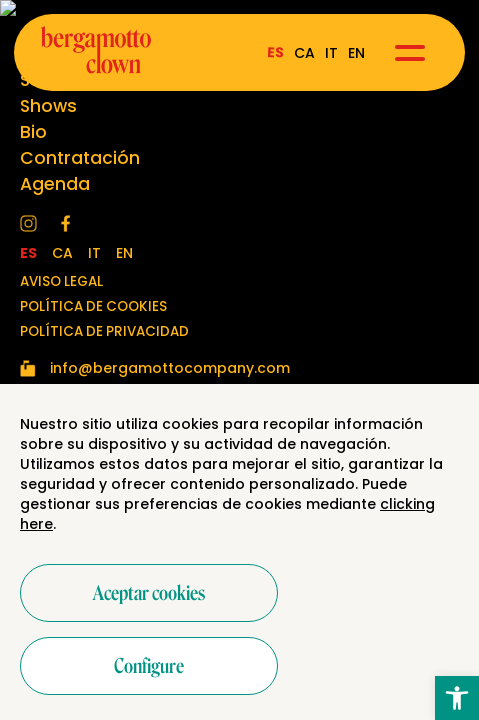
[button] (457, 698)
